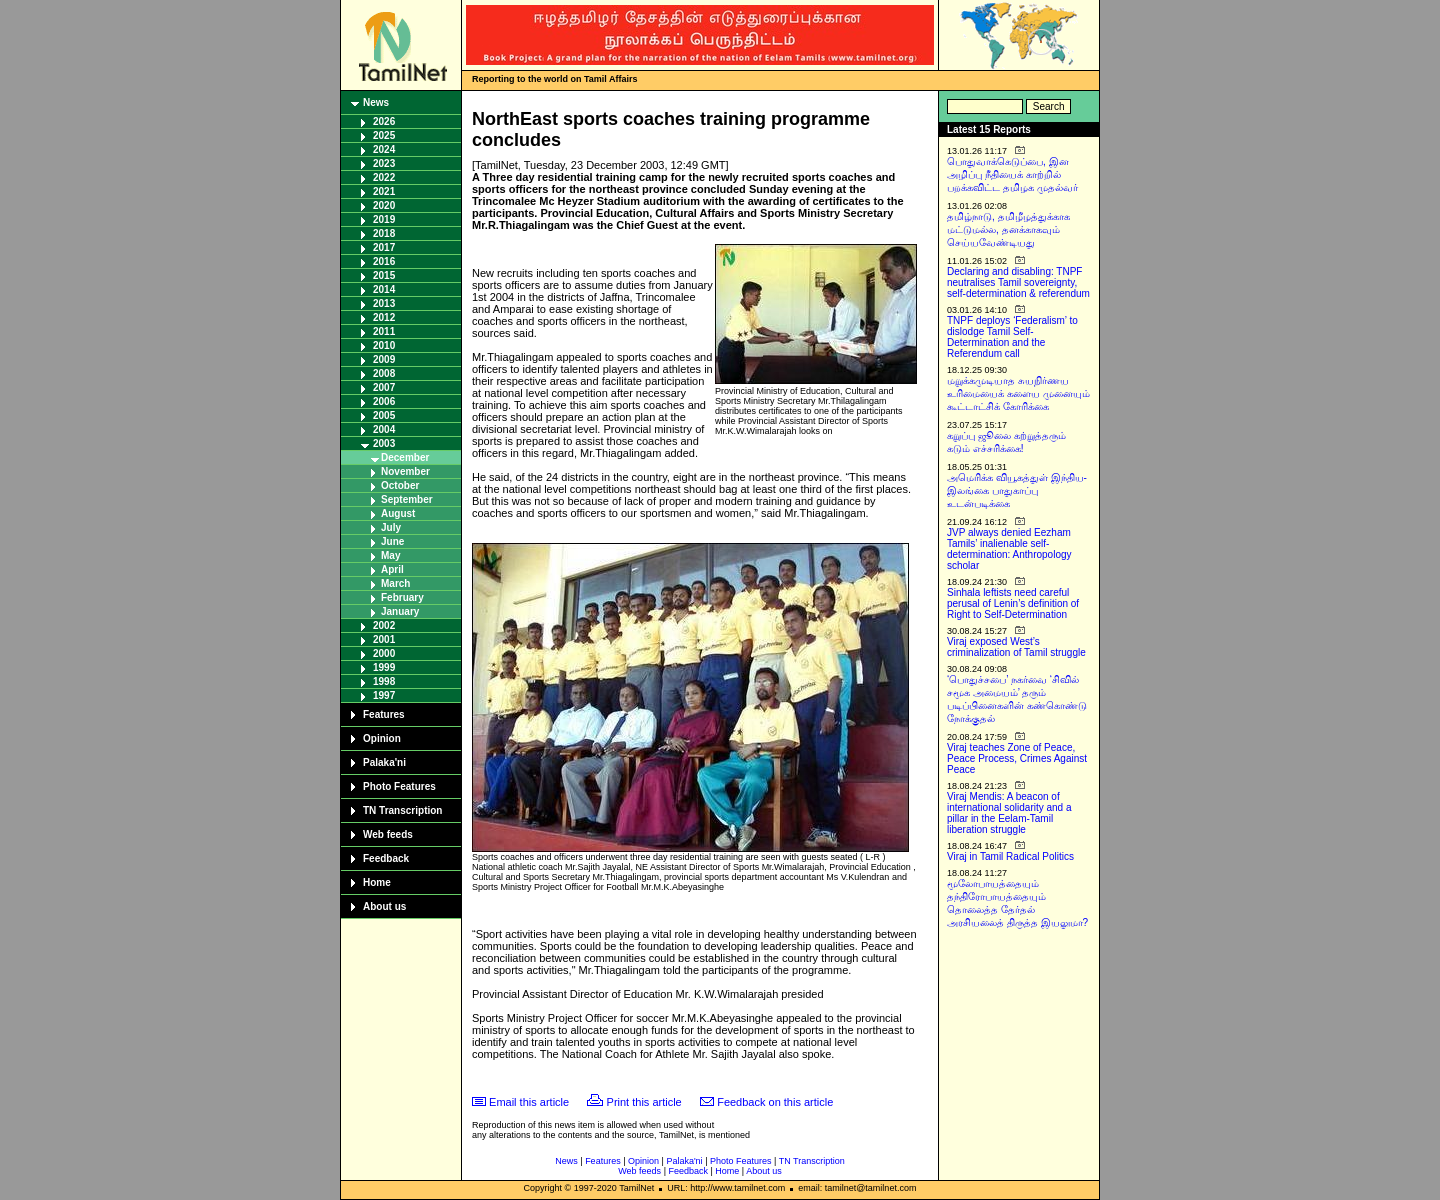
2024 (384, 149)
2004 (384, 429)
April (392, 569)
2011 (384, 331)
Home (377, 882)
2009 (384, 359)
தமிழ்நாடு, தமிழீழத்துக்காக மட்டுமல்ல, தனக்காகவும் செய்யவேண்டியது (1008, 229)
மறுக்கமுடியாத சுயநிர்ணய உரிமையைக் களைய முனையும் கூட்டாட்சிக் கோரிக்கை (1018, 393)
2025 (384, 135)
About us (384, 906)
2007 (384, 387)
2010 (384, 345)
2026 (384, 121)
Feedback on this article (775, 1102)
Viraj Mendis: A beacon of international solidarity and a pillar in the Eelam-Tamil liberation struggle (1009, 813)
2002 (384, 625)
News (376, 102)
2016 (384, 261)
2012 (384, 317)
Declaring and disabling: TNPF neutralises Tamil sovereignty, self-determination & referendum (1018, 282)
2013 (384, 303)
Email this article (529, 1102)
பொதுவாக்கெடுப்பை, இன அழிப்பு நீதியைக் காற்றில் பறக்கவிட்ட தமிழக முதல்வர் (1012, 174)
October (400, 485)
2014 (384, 289)
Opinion (382, 738)
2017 (384, 247)
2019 (384, 219)
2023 (384, 163)
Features (384, 714)
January (400, 611)
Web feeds (388, 834)
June (392, 541)
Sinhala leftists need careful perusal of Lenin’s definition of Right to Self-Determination (1013, 603)
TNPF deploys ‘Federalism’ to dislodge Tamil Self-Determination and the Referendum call (1012, 337)
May (390, 555)
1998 (384, 681)
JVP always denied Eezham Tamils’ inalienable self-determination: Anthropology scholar (1009, 549)
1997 (384, 695)
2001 (384, 639)
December (405, 457)
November (405, 471)
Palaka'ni (384, 762)
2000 (384, 653)
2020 (384, 205)
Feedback (386, 858)
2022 (384, 177)
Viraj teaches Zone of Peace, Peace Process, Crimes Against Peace (1017, 758)
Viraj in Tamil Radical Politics (1010, 856)
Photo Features (399, 786)
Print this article (644, 1102)
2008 (384, 373)
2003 (384, 443)
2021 (384, 191)
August (398, 513)
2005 (384, 415)
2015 (384, 275)
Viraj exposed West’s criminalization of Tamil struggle (1016, 647)
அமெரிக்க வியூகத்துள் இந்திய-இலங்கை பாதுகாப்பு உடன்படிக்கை (1017, 490)
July (391, 527)
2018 (384, 233)
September (407, 499)
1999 (384, 667)
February (402, 597)
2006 (384, 401)
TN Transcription (402, 810)
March (395, 583)
